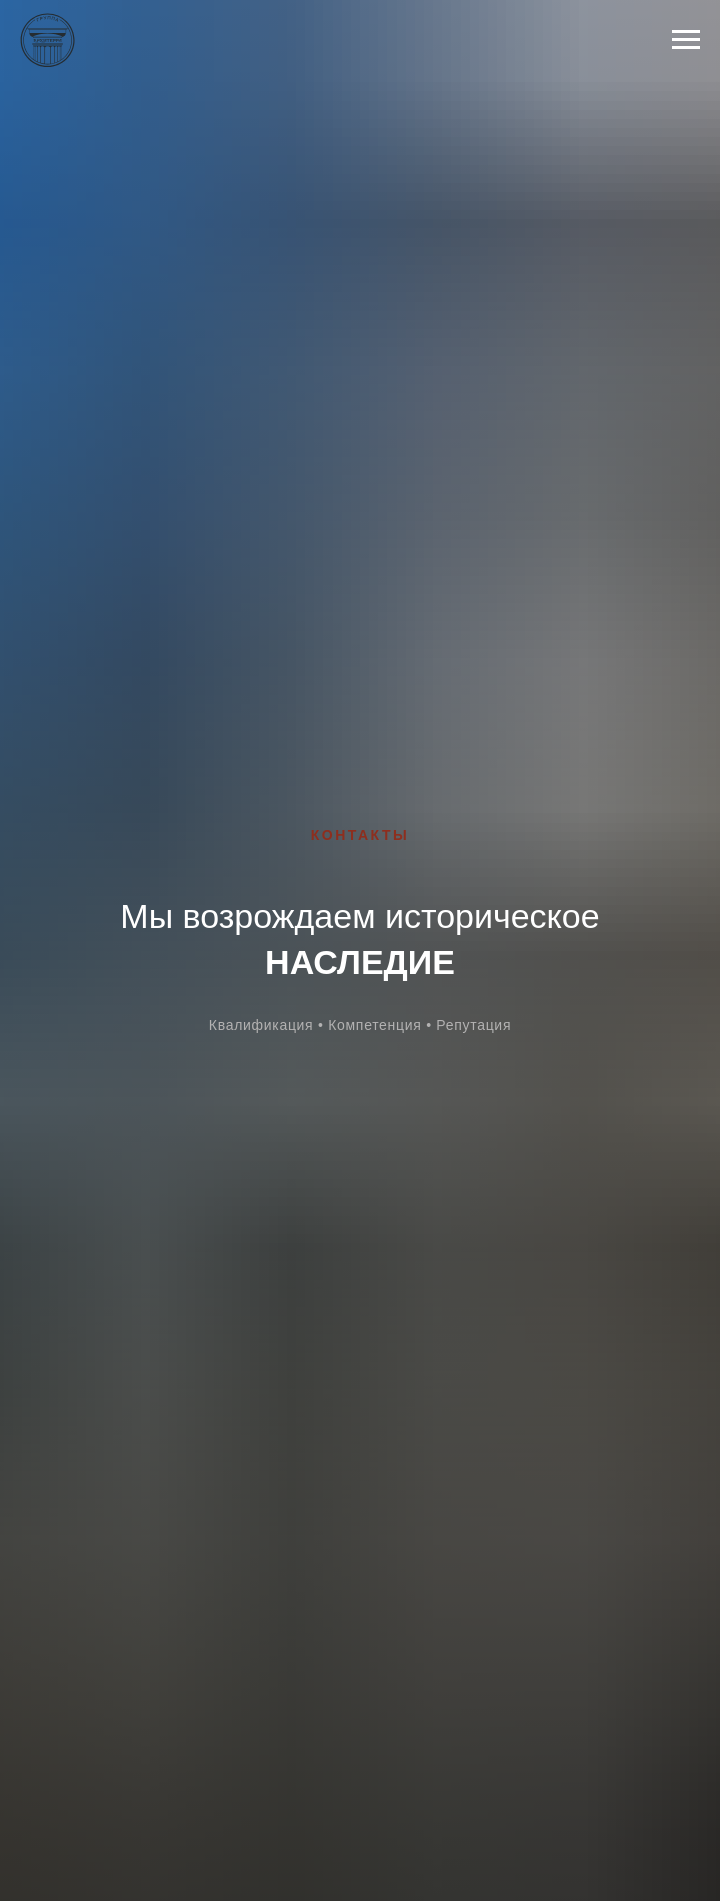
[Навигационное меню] (686, 40)
